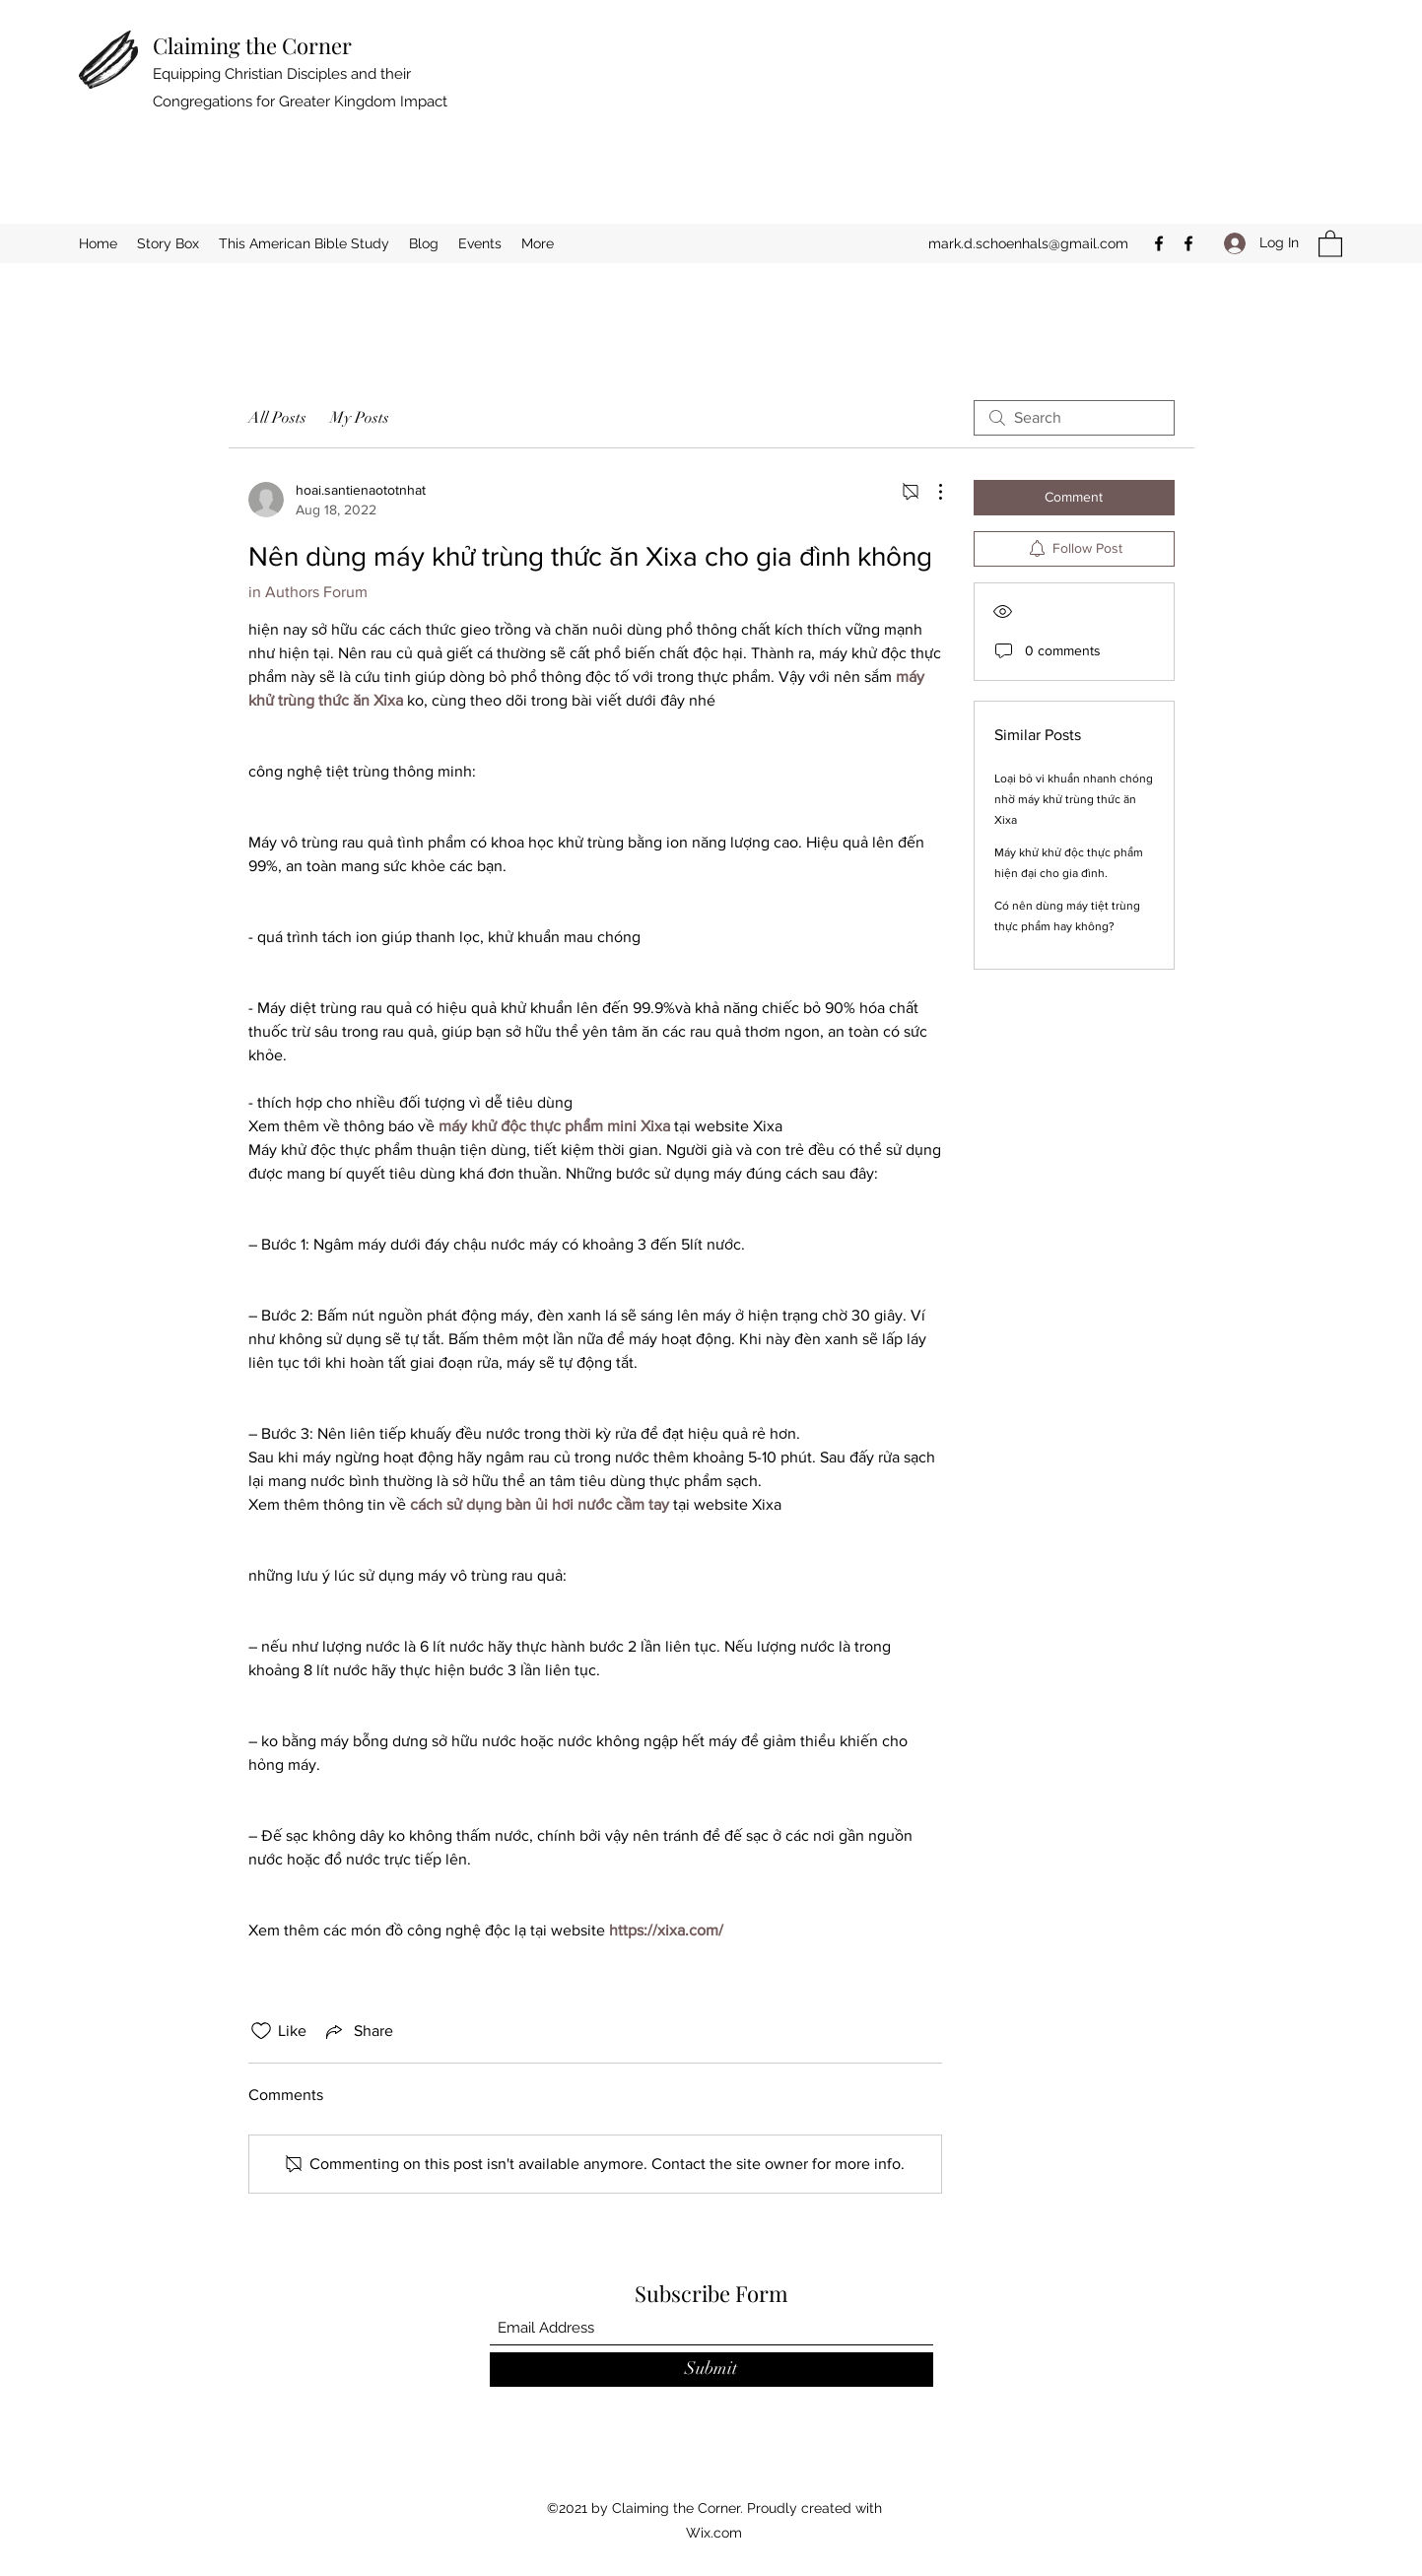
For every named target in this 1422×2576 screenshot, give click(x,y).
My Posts (359, 418)
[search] (1074, 418)
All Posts (277, 418)
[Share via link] (357, 2031)
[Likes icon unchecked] (261, 2031)
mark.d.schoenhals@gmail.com (1028, 243)
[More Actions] (930, 492)
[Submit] (711, 2369)
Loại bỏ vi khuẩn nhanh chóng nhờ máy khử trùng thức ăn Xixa (1073, 799)
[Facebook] (1159, 243)
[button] (1330, 243)
